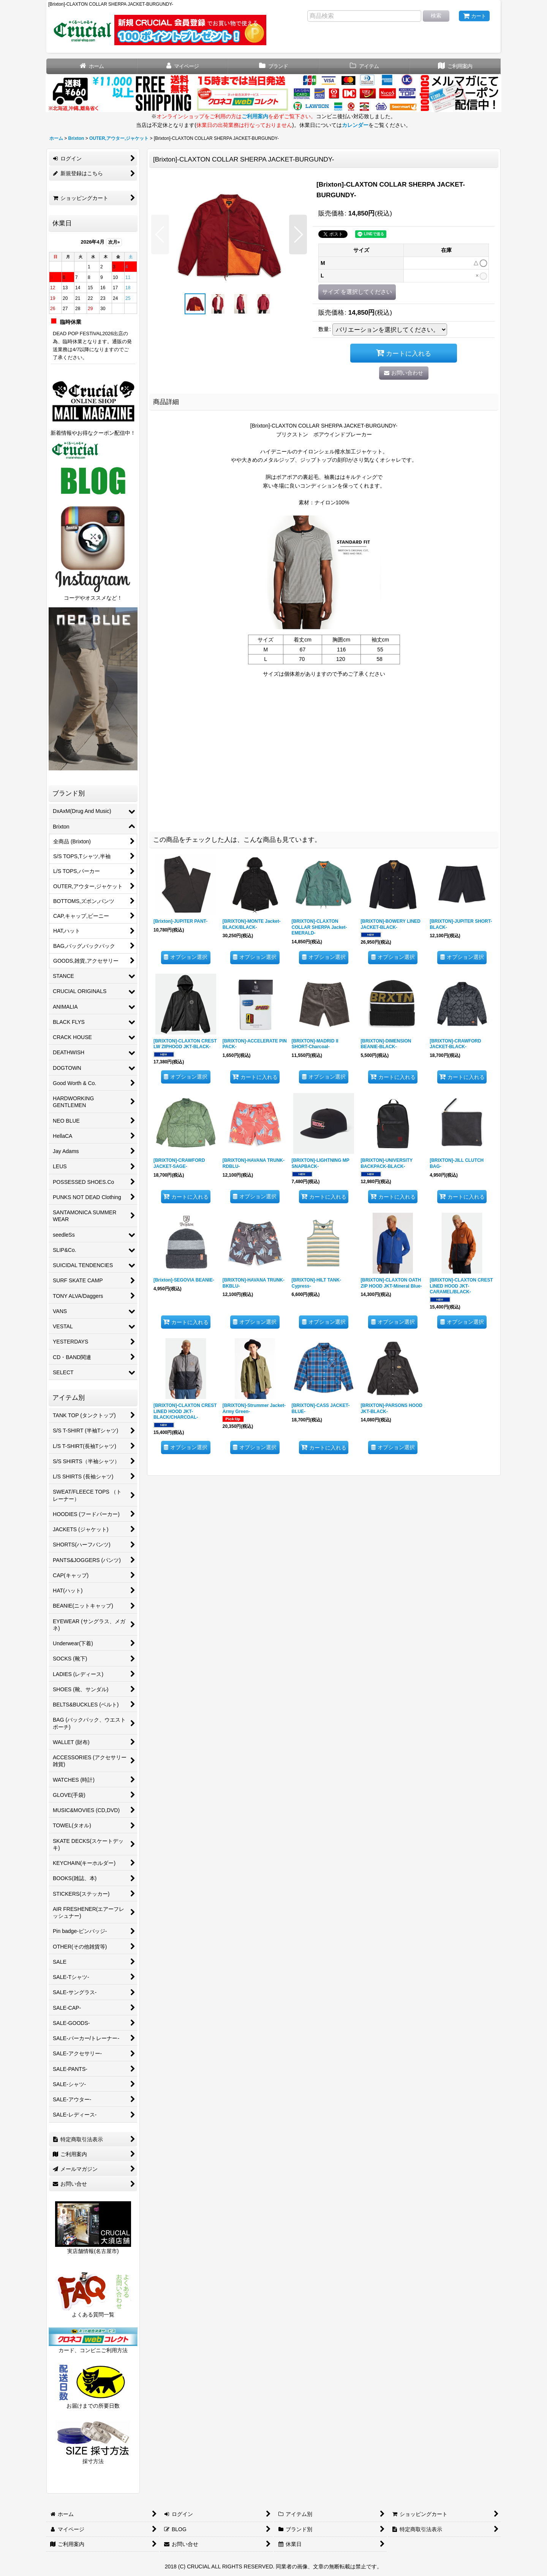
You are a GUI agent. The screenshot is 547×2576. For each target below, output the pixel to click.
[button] (160, 234)
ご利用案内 (255, 116)
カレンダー (355, 125)
